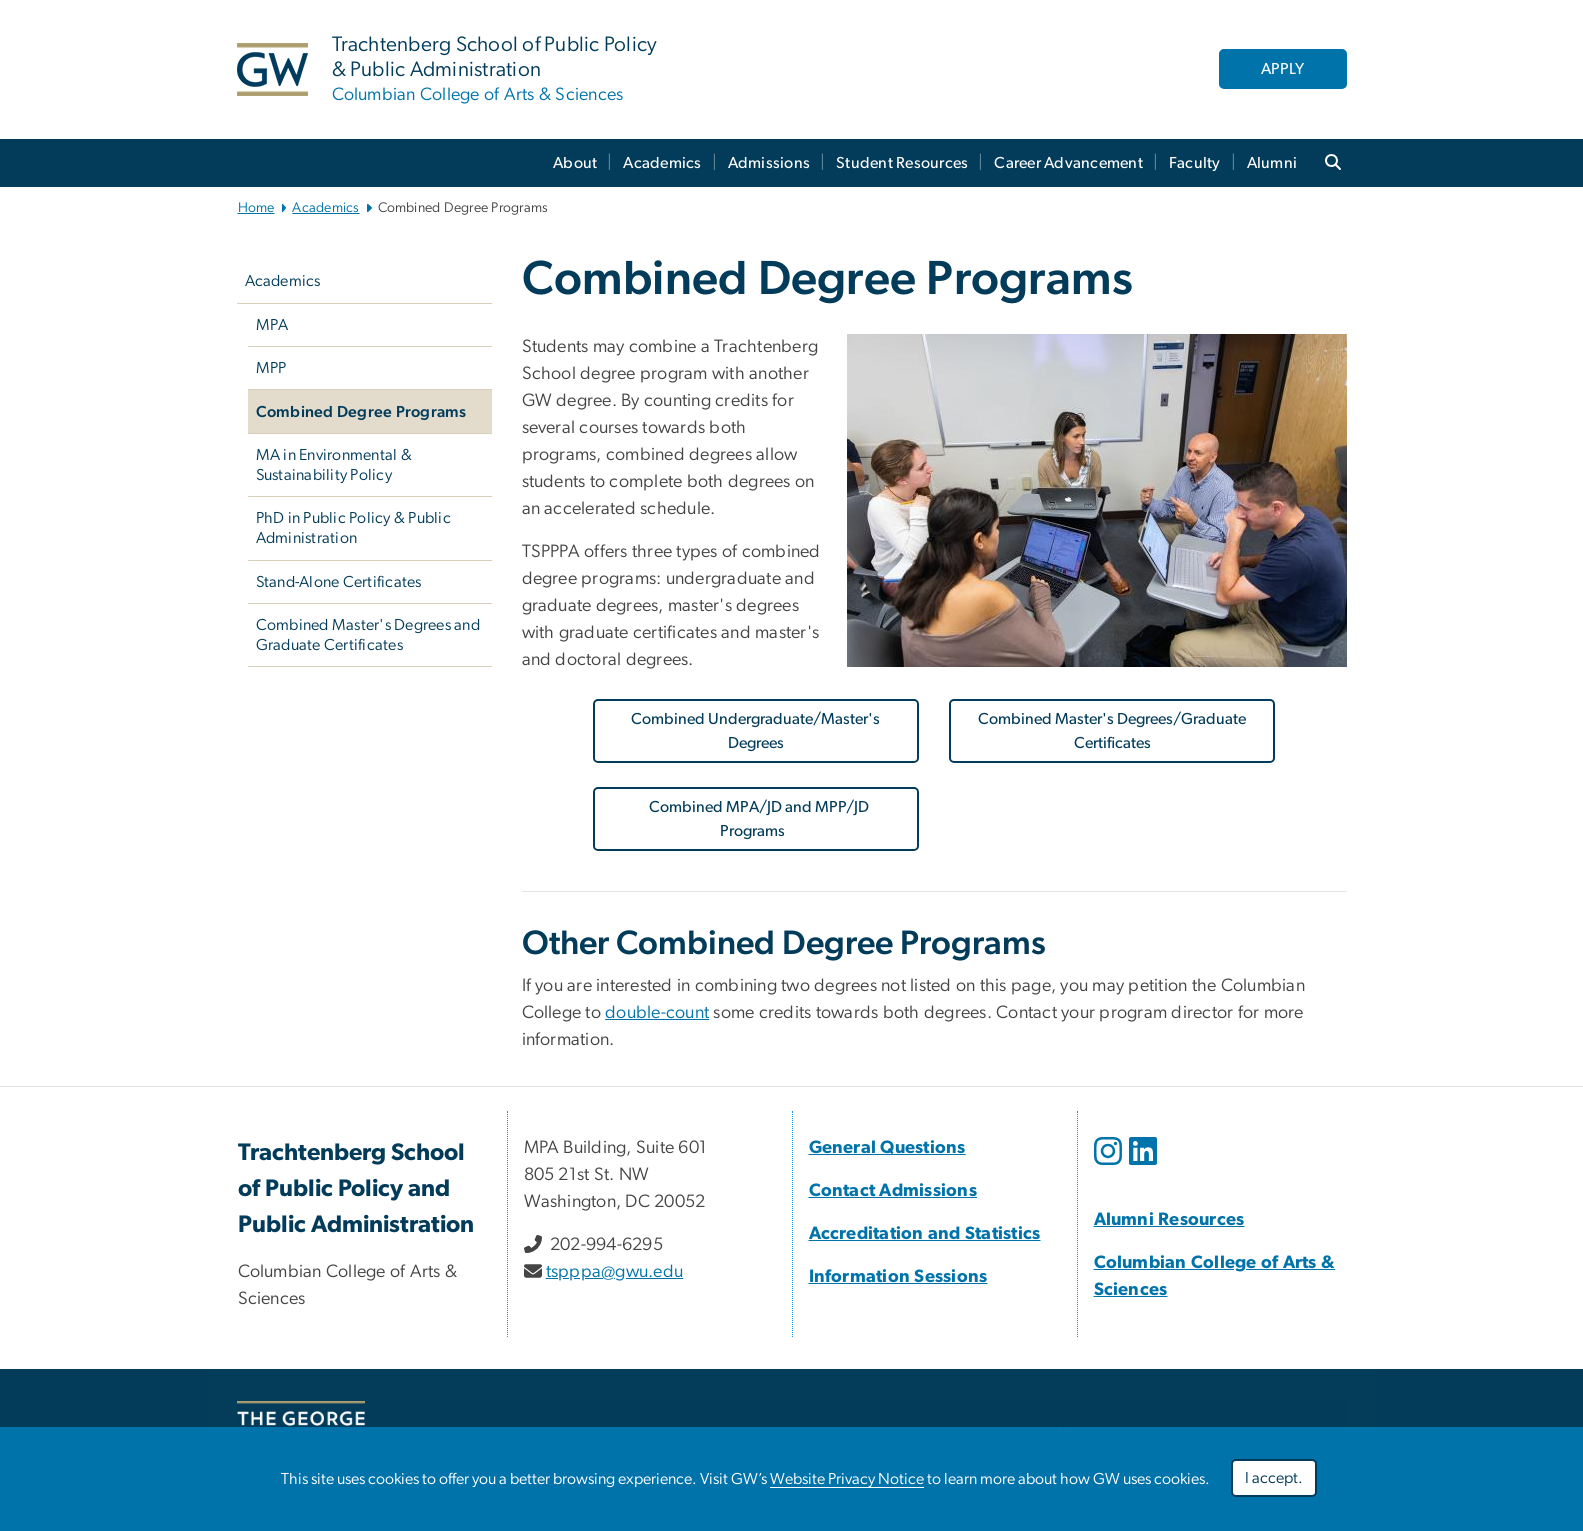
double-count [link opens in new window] (657, 1013)
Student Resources (902, 163)
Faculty (1195, 163)
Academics (662, 163)
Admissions (769, 163)
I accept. (1274, 1478)
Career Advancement (1068, 163)
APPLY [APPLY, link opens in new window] (1282, 69)
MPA (272, 325)
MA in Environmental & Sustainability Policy (334, 465)
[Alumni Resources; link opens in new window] (1169, 1220)
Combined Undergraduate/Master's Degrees (755, 731)
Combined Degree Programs (361, 412)
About (575, 163)
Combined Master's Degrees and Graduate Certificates (368, 635)
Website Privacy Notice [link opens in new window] (847, 1479)
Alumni (1272, 163)
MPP (271, 368)
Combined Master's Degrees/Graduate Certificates (1112, 731)
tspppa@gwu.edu (615, 1272)
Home (256, 208)
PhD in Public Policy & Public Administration (353, 528)
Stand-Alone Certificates (339, 582)
